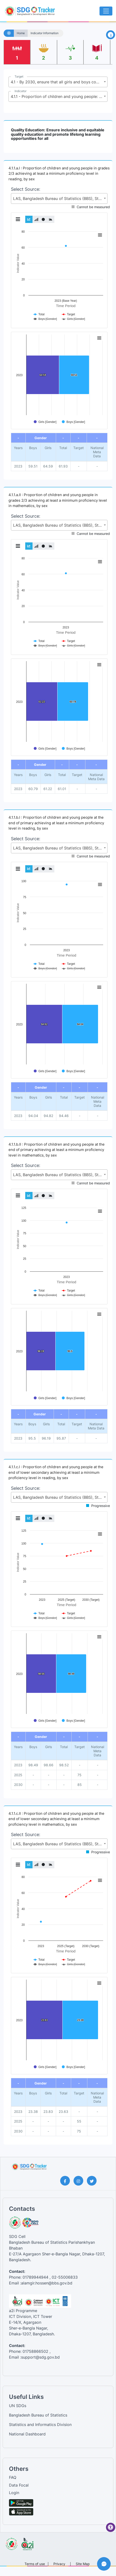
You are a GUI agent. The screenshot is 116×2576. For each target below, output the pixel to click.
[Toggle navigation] (105, 11)
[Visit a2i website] (27, 2542)
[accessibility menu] (110, 2527)
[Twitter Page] (93, 2181)
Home (21, 33)
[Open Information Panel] (110, 34)
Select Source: (25, 189)
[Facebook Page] (67, 2181)
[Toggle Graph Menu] (18, 219)
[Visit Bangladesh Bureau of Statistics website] (11, 2542)
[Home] (9, 33)
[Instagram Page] (80, 2181)
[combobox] (58, 82)
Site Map (83, 2564)
